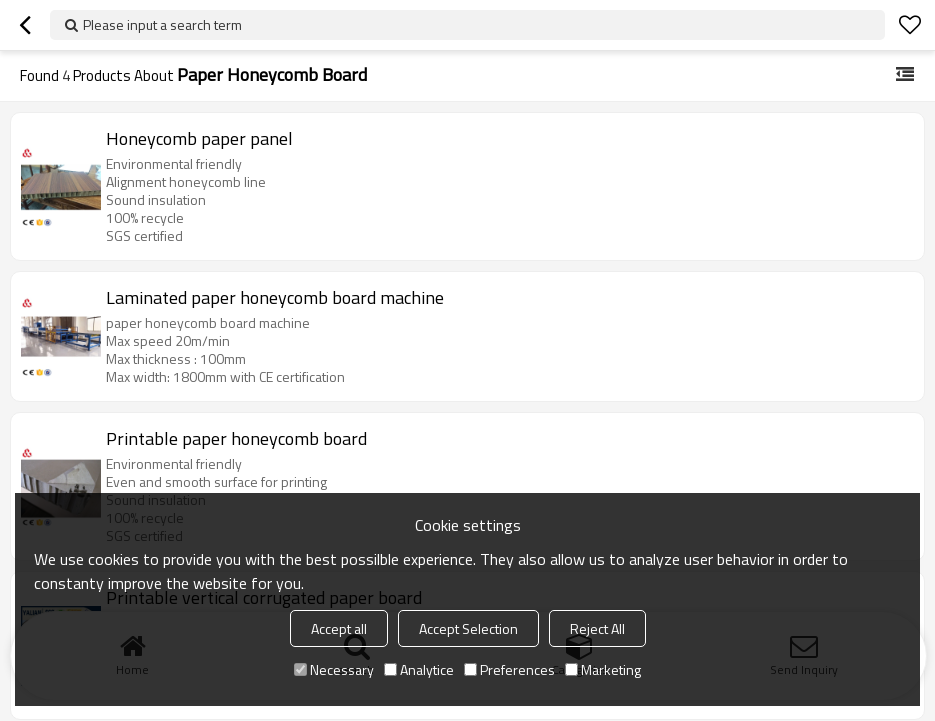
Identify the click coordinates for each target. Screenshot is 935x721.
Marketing (603, 669)
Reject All (597, 628)
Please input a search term (162, 24)
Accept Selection (468, 628)
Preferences (509, 669)
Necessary (334, 669)
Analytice (419, 669)
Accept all (339, 628)
